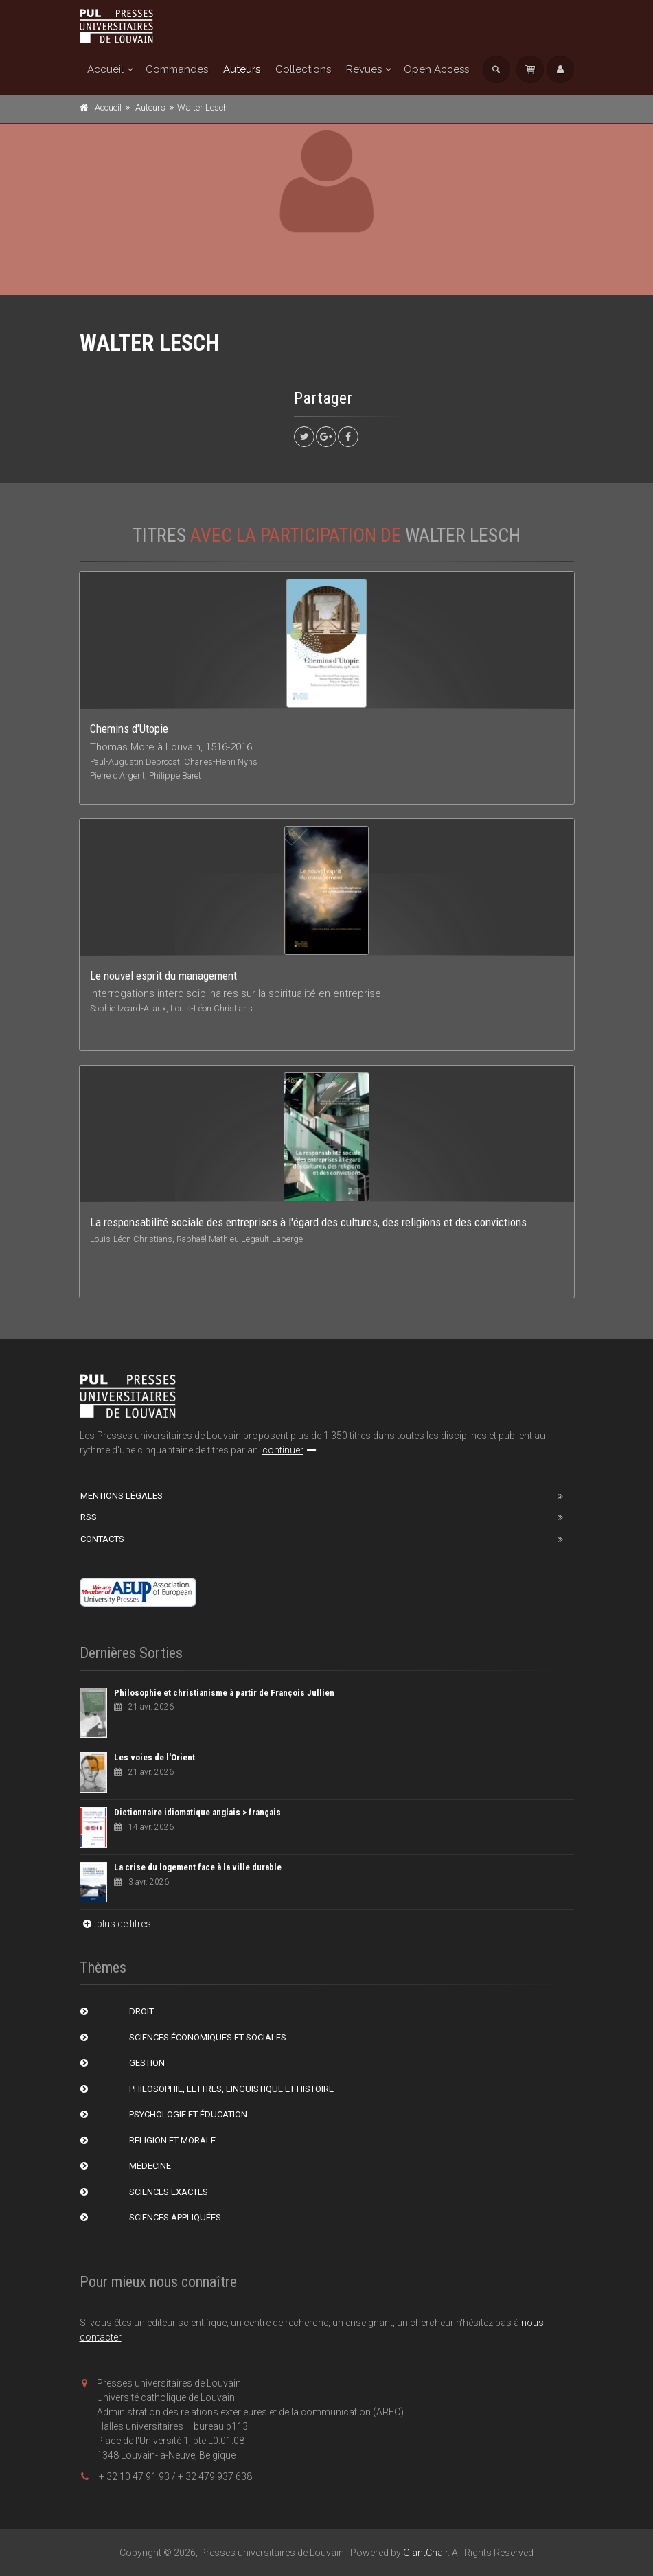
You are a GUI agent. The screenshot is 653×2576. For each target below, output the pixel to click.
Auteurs (241, 69)
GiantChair (425, 2552)
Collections (303, 69)
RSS (88, 1517)
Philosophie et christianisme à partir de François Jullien (224, 1693)
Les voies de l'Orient (154, 1757)
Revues (364, 69)
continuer (289, 1450)
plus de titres (115, 1923)
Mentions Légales (121, 1496)
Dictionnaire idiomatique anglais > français (197, 1812)
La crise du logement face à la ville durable (198, 1867)
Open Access (436, 69)
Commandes (177, 69)
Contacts (102, 1539)
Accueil (105, 69)
